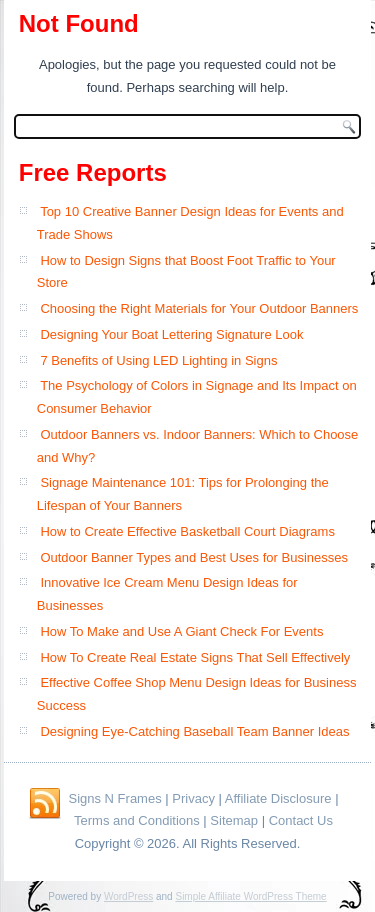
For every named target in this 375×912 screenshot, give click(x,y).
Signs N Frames (114, 798)
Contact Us (301, 820)
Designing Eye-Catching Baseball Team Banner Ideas (194, 731)
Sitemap (234, 820)
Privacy (193, 798)
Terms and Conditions (137, 820)
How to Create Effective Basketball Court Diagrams (187, 531)
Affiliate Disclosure (278, 798)
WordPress (128, 896)
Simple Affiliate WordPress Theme (250, 896)
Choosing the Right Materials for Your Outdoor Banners (199, 308)
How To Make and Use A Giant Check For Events (181, 631)
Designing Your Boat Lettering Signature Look (171, 334)
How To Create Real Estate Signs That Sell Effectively (195, 657)
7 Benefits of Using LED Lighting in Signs (158, 360)
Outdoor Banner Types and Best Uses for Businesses (194, 557)
